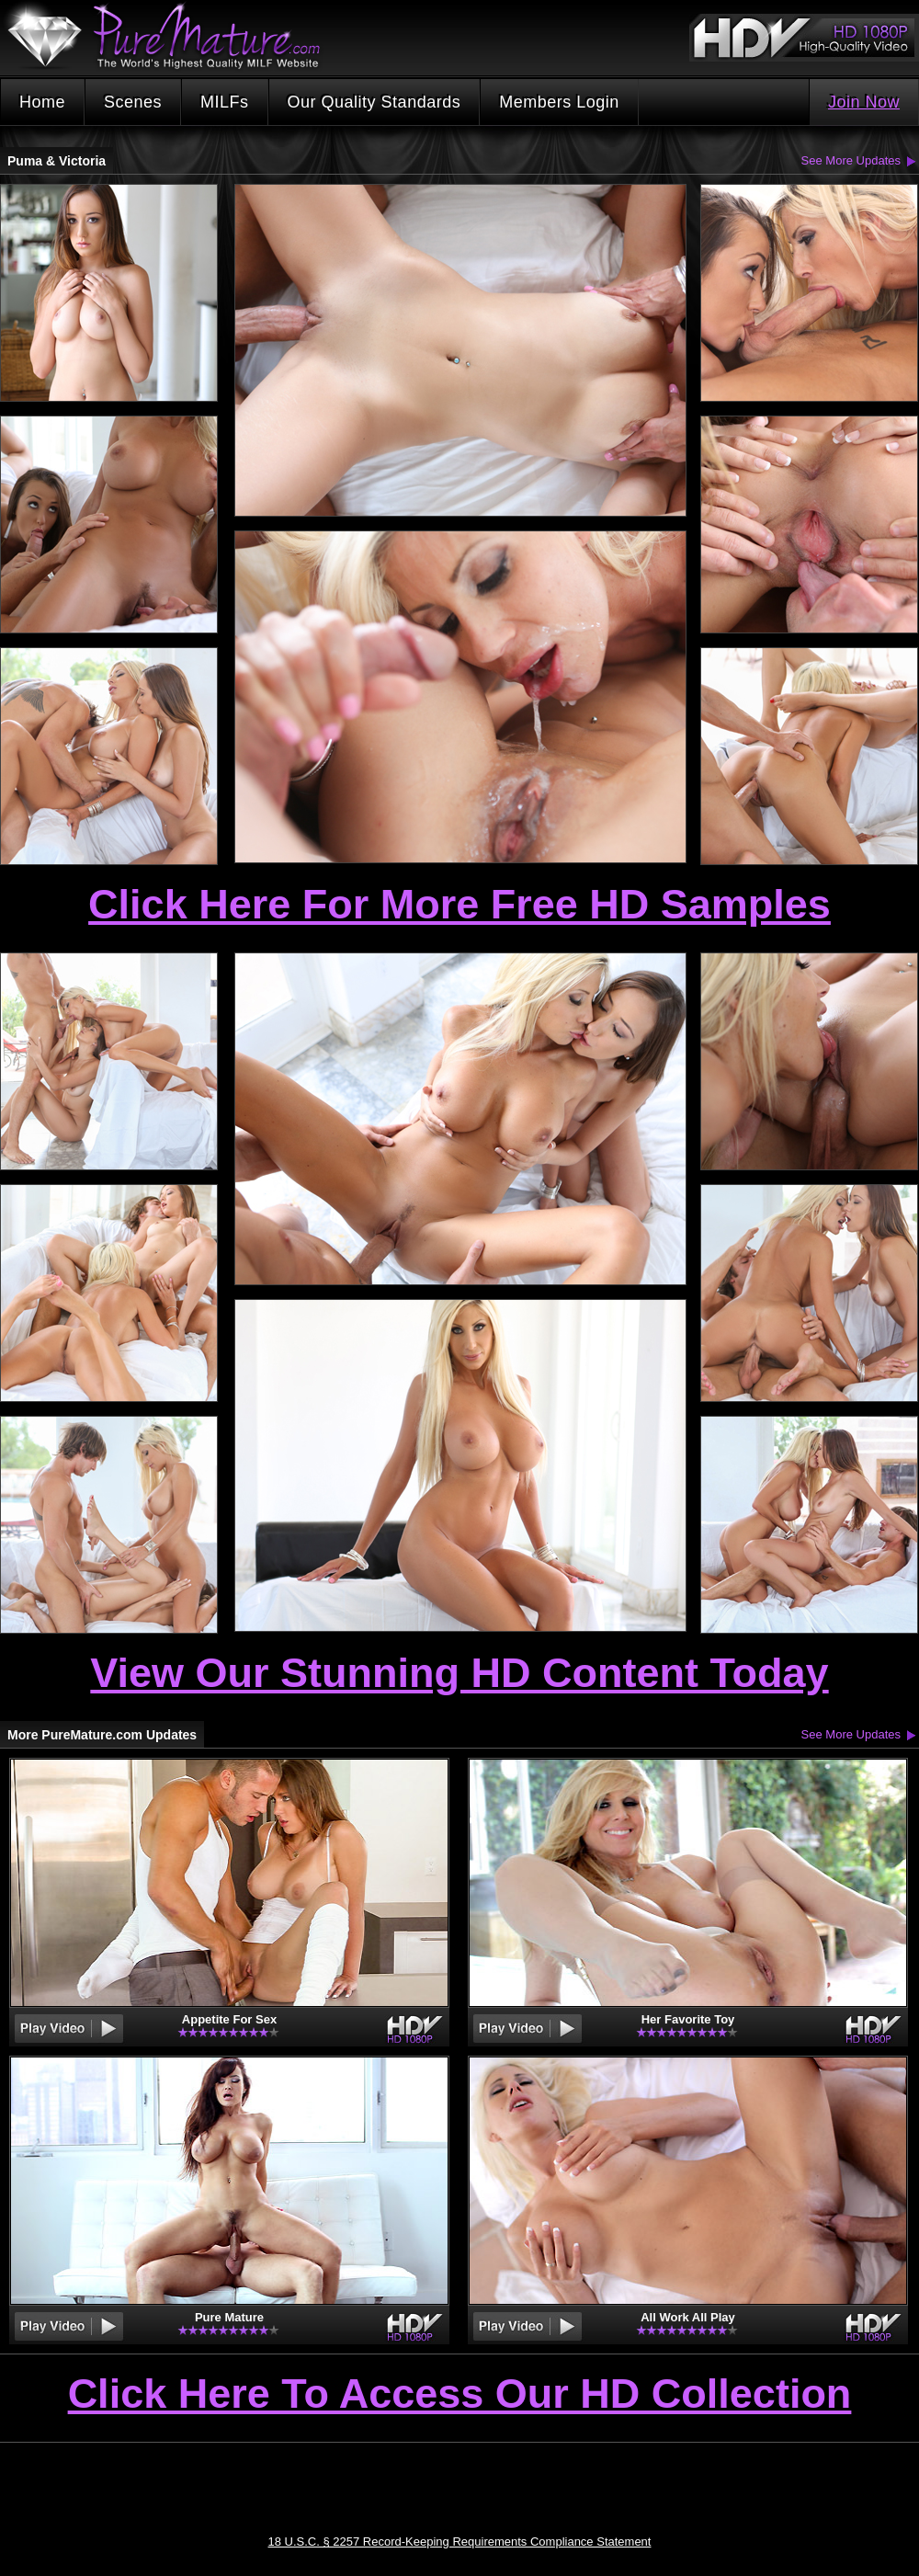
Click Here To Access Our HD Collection (460, 2395)
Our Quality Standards (374, 102)
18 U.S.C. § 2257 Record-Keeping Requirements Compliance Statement (460, 2541)
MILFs (224, 102)
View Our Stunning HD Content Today (459, 1672)
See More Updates (851, 160)
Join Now (864, 102)
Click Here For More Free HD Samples (459, 904)
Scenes (133, 102)
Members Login (559, 102)
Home (42, 102)
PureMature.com (173, 36)
